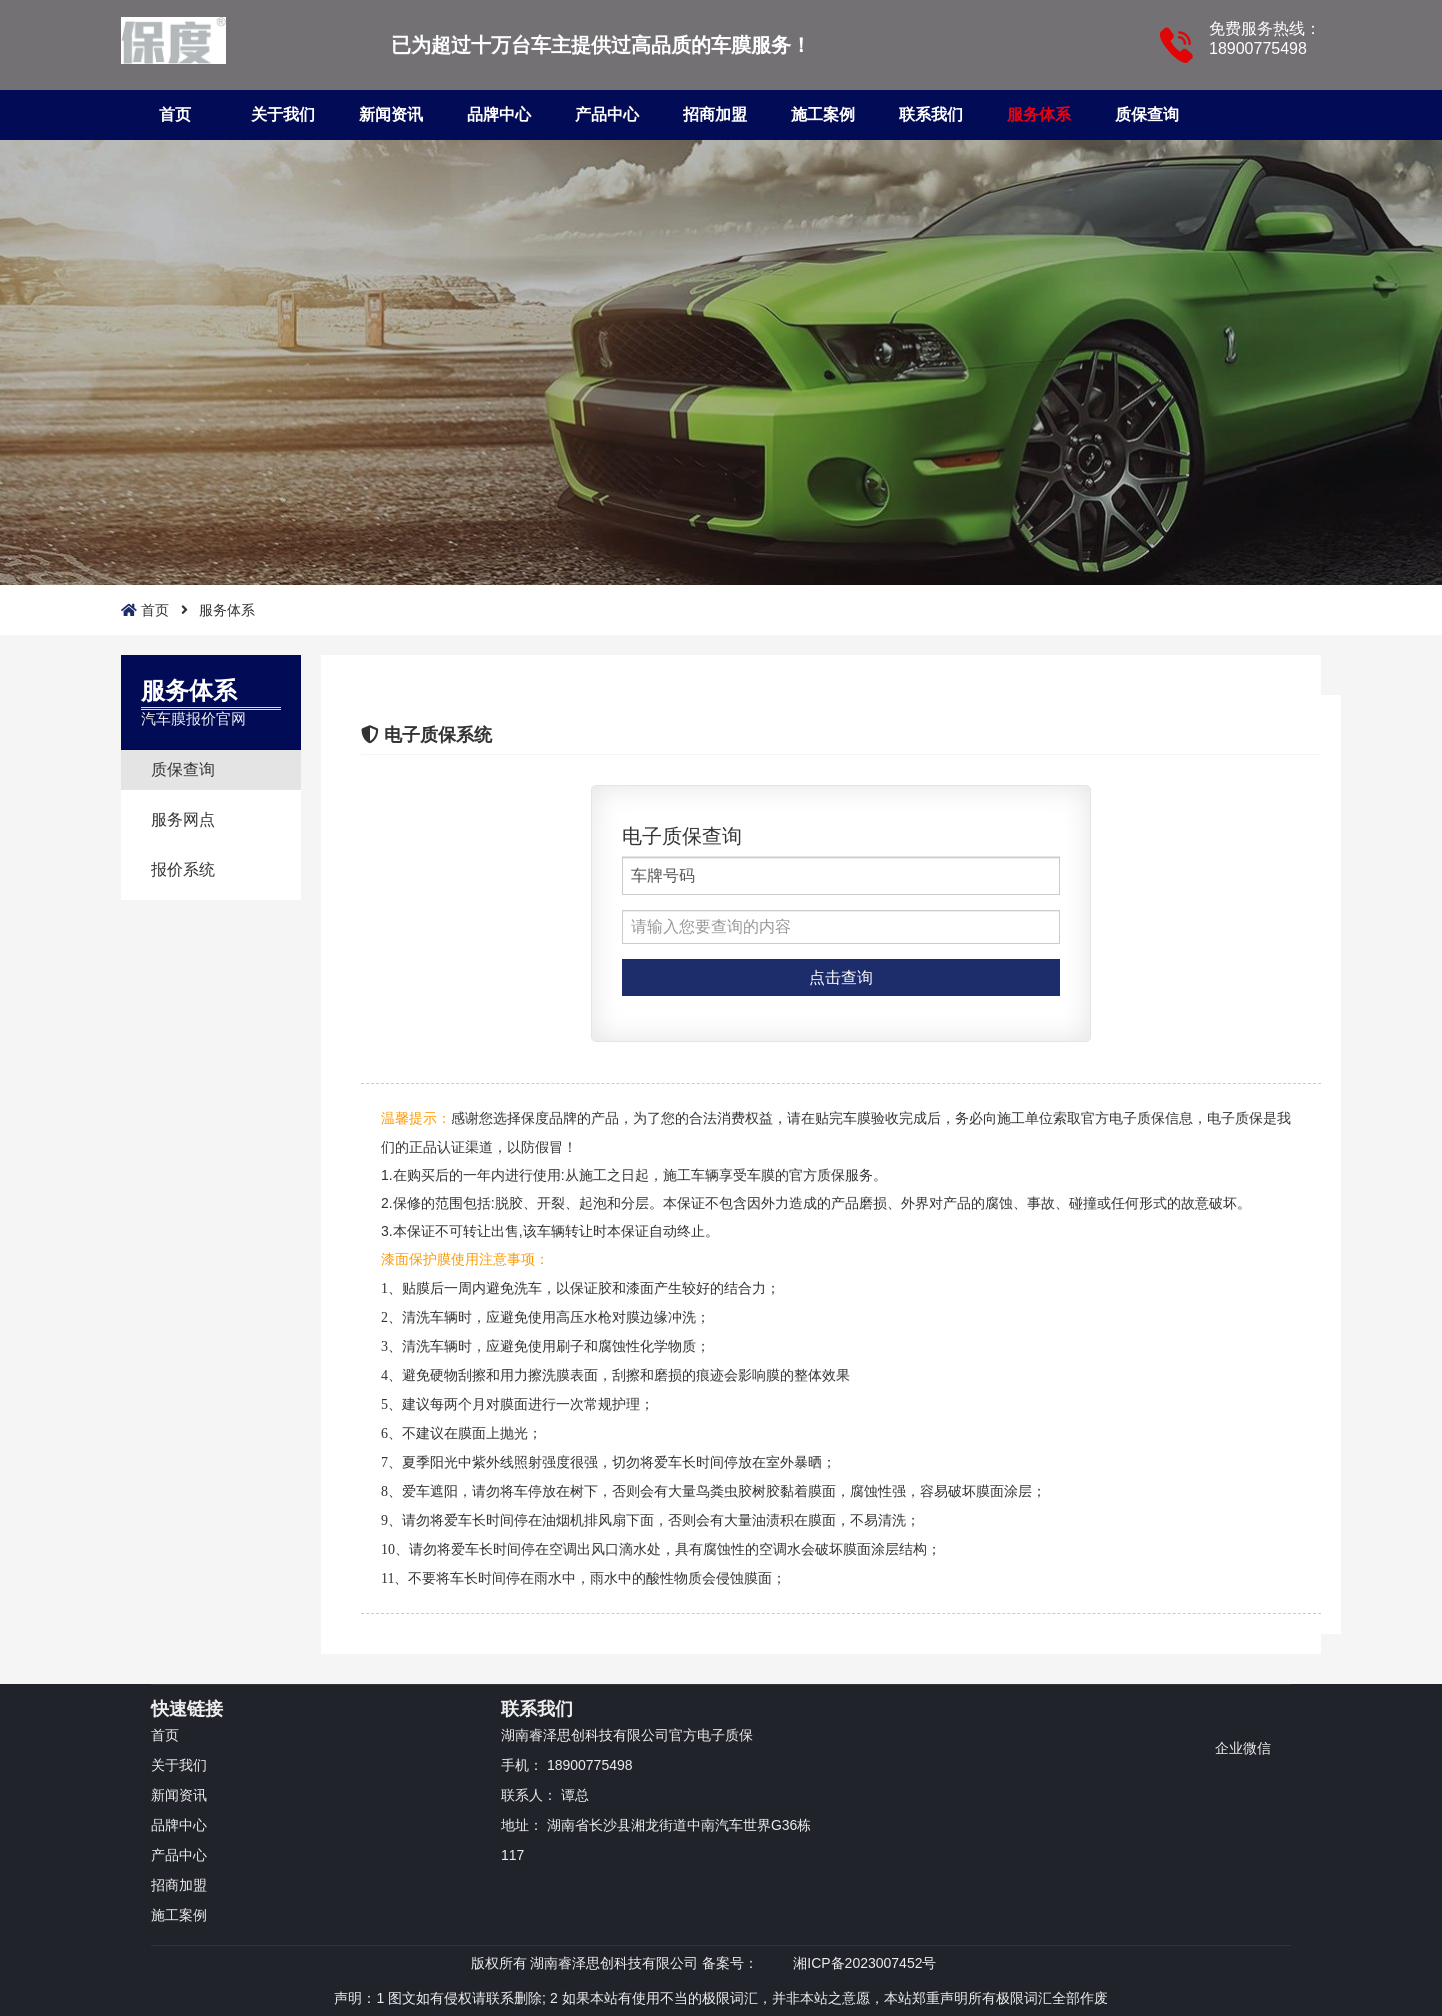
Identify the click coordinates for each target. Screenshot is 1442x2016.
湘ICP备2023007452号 (864, 1963)
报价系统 (183, 869)
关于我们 (283, 114)
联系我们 (931, 114)
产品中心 (607, 114)
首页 (175, 114)
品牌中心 (499, 114)
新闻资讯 (391, 114)
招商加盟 (715, 114)
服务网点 (183, 819)
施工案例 (823, 114)
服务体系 (1039, 114)
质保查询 (1147, 114)
